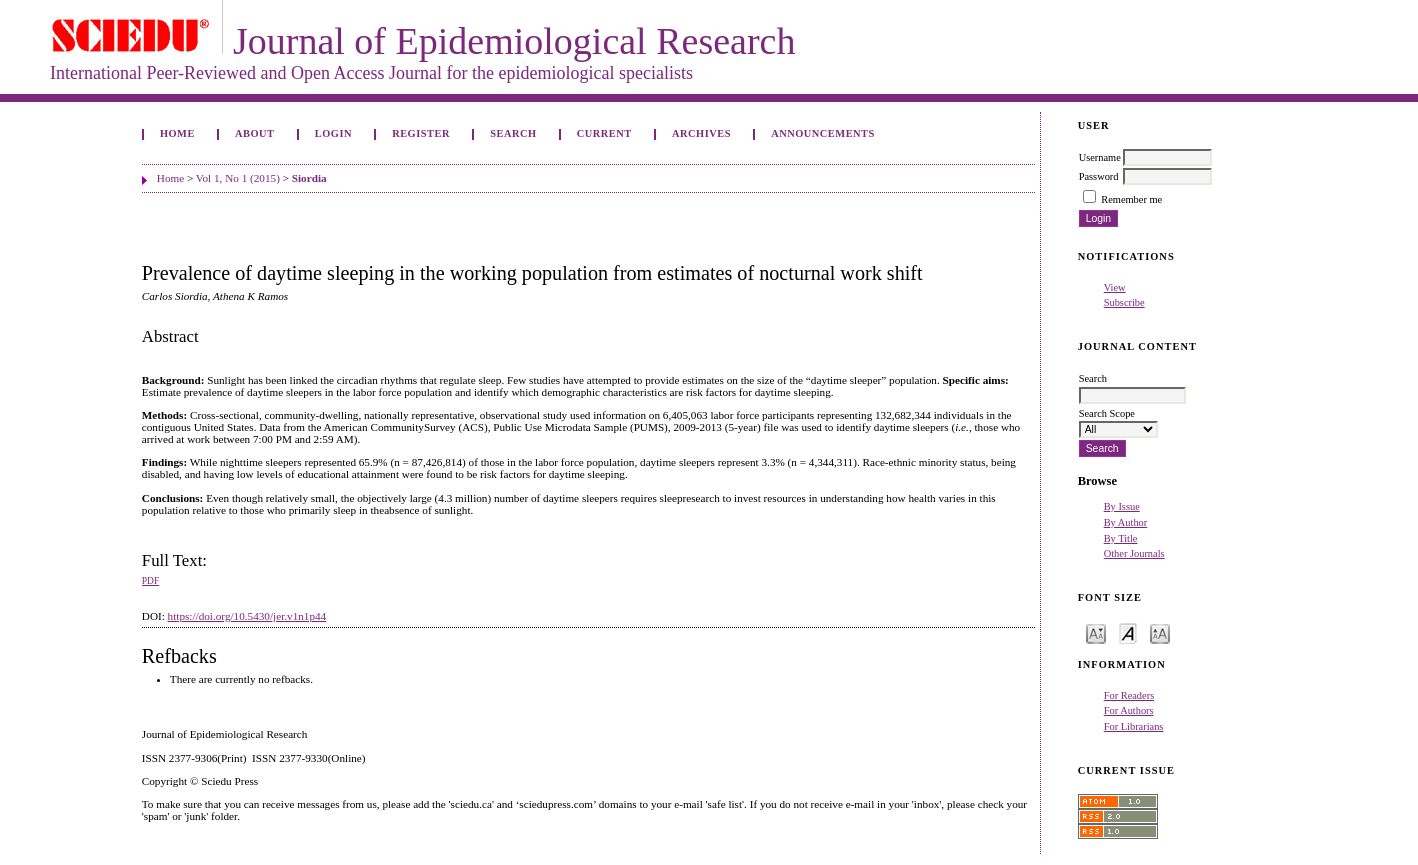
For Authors (1129, 710)
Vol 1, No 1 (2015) (238, 178)
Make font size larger (1160, 632)
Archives (701, 133)
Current (604, 133)
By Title (1121, 538)
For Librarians (1134, 726)
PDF (150, 581)
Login (333, 133)
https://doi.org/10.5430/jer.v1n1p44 (247, 616)
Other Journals (1134, 553)
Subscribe (1124, 302)
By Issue (1122, 506)
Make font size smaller (1096, 632)
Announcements (823, 133)
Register (421, 133)
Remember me (1131, 199)
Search (513, 133)
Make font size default (1128, 632)
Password (1099, 176)
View (1115, 287)
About (255, 133)
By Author (1126, 522)
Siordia (309, 178)
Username (1100, 157)
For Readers (1129, 695)
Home (177, 133)
